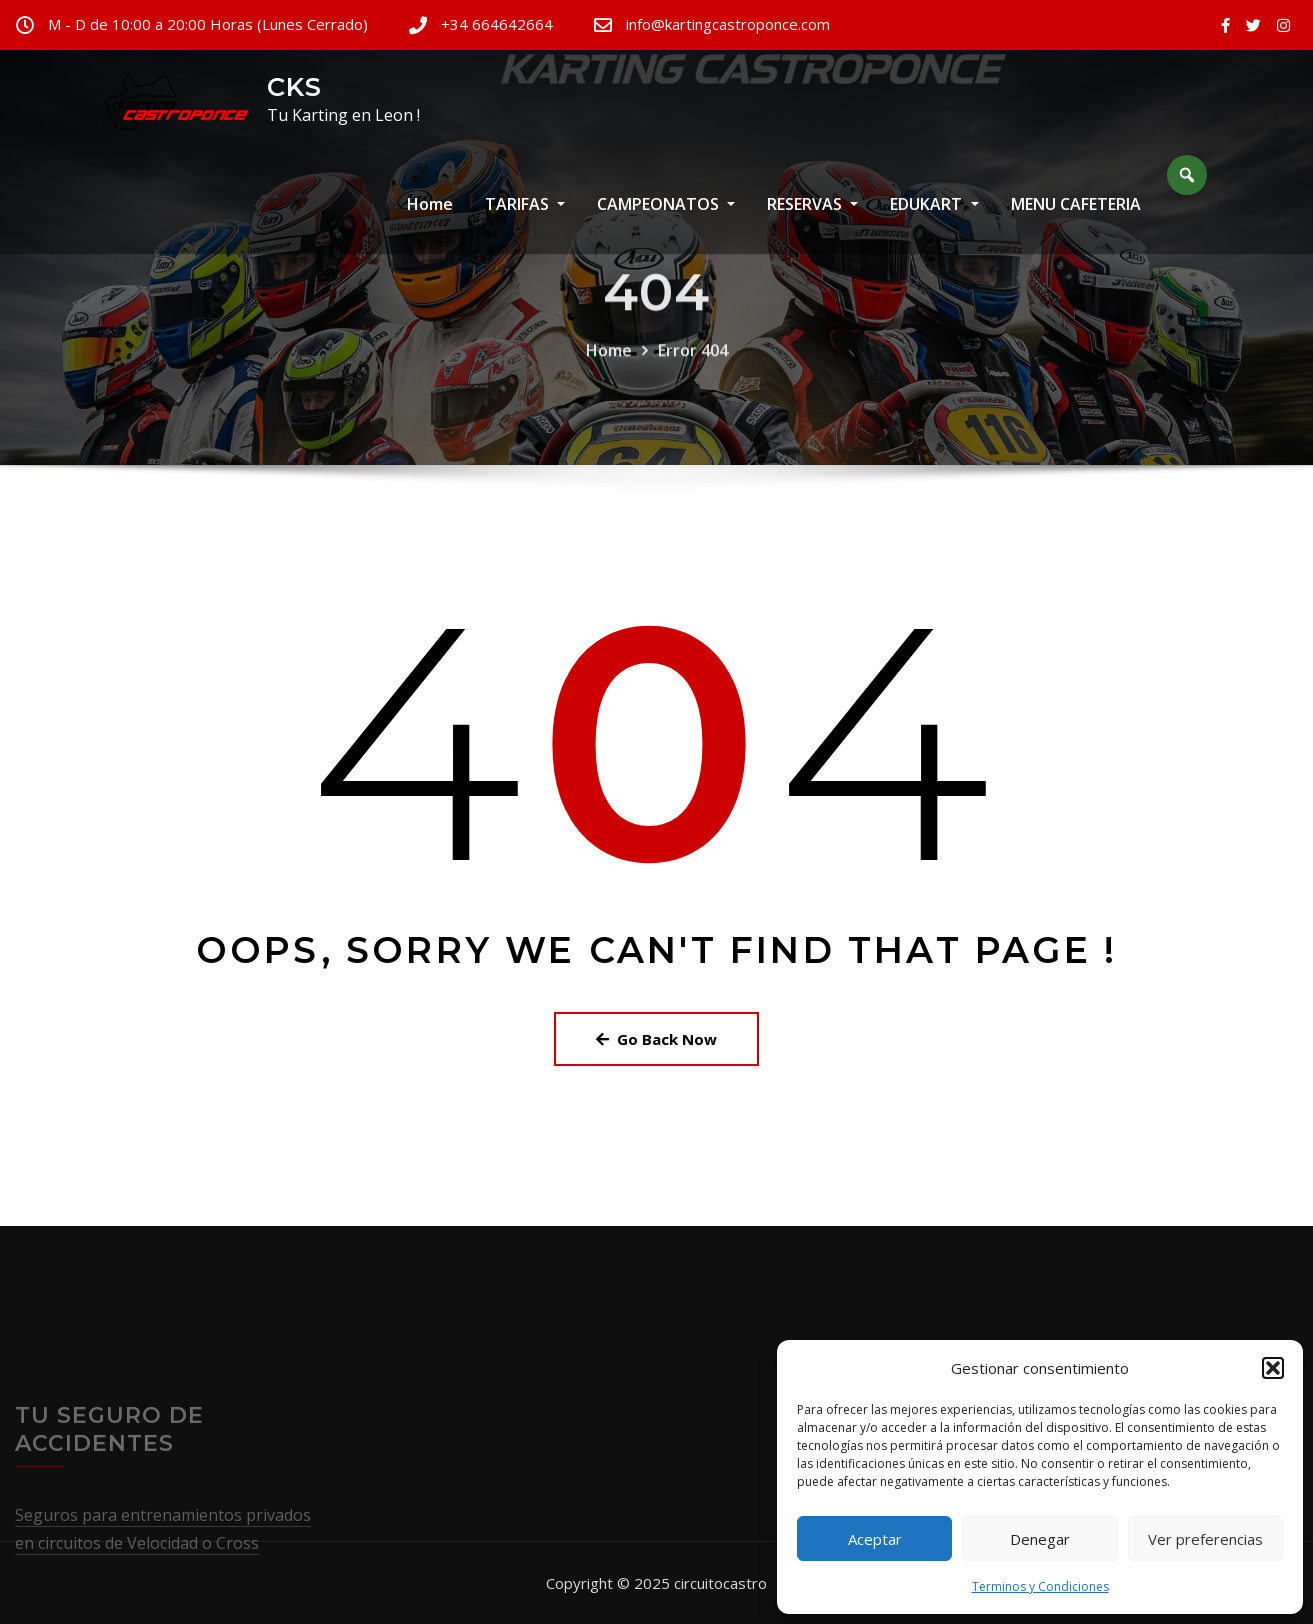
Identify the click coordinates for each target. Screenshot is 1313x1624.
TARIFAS (525, 217)
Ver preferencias (1205, 1539)
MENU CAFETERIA (1076, 217)
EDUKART (934, 217)
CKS (294, 86)
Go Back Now (656, 1039)
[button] (1273, 1368)
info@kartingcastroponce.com (728, 24)
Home (430, 217)
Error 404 (693, 375)
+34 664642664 (497, 24)
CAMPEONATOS (666, 217)
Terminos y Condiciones (1040, 1586)
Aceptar (875, 1539)
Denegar (1040, 1539)
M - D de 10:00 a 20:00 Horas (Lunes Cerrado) (208, 24)
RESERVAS (812, 217)
